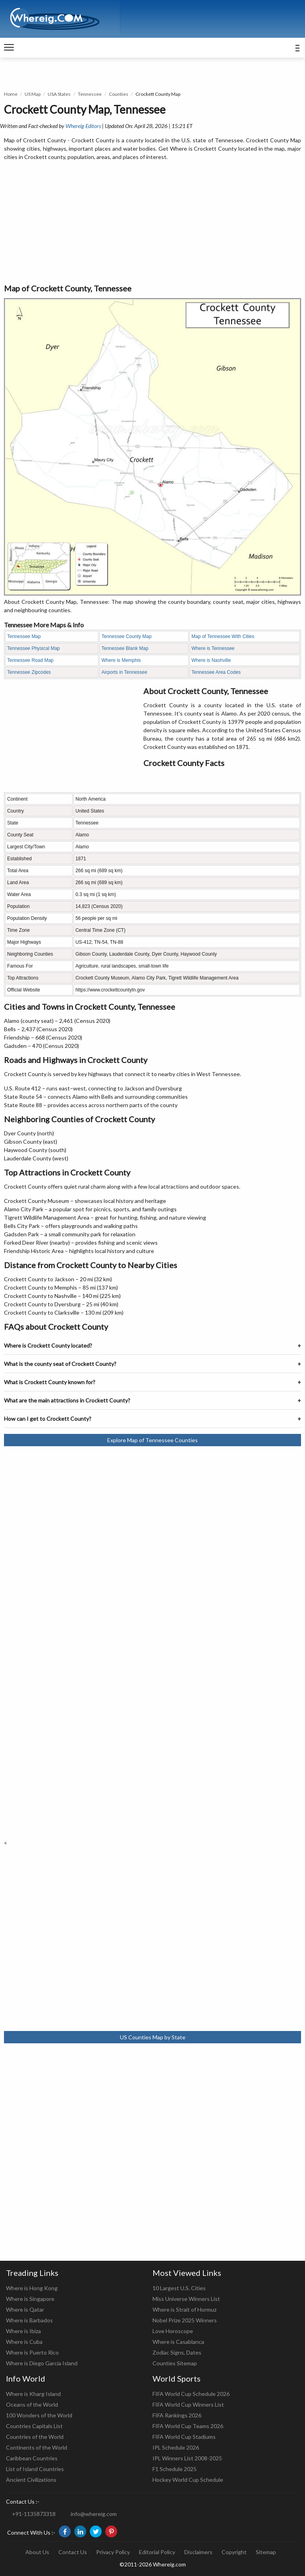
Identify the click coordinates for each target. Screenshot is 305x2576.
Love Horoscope (172, 2331)
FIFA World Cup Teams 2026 (187, 2426)
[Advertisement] (152, 222)
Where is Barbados (29, 2320)
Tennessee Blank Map (124, 648)
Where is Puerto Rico (32, 2352)
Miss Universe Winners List (186, 2298)
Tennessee (90, 94)
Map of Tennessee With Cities (223, 636)
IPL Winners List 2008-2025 (187, 2458)
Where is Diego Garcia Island (41, 2363)
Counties (118, 94)
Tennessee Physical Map (33, 648)
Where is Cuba (24, 2341)
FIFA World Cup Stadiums (184, 2436)
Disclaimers (198, 2552)
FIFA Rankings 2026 (176, 2415)
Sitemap (266, 2552)
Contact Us (72, 2552)
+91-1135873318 (34, 2513)
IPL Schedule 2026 (175, 2447)
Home (10, 94)
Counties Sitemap (174, 2363)
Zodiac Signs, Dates (176, 2352)
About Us (37, 2552)
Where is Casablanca (178, 2341)
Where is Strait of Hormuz (184, 2309)
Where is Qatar (25, 2309)
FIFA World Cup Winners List (188, 2404)
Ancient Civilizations (31, 2479)
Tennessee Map (24, 636)
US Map (33, 94)
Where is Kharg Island (33, 2393)
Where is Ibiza (23, 2331)
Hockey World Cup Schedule (187, 2479)
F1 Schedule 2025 (174, 2468)
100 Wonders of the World (39, 2415)
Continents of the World (36, 2447)
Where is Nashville (211, 660)
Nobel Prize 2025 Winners (184, 2320)
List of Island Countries (35, 2468)
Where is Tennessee (213, 648)
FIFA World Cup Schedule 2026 (191, 2393)
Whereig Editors (83, 125)
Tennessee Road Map (30, 660)
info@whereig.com (94, 2513)
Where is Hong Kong (32, 2288)
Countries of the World (35, 2436)
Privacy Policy (113, 2552)
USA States (59, 94)
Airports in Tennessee (124, 672)
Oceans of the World (32, 2404)
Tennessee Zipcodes (29, 672)
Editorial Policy (157, 2552)
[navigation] (9, 47)
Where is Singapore (30, 2298)
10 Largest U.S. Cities (179, 2288)
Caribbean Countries (32, 2458)
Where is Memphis (121, 660)
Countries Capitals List (34, 2426)
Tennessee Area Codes (216, 672)
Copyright (234, 2552)
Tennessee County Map (126, 636)
